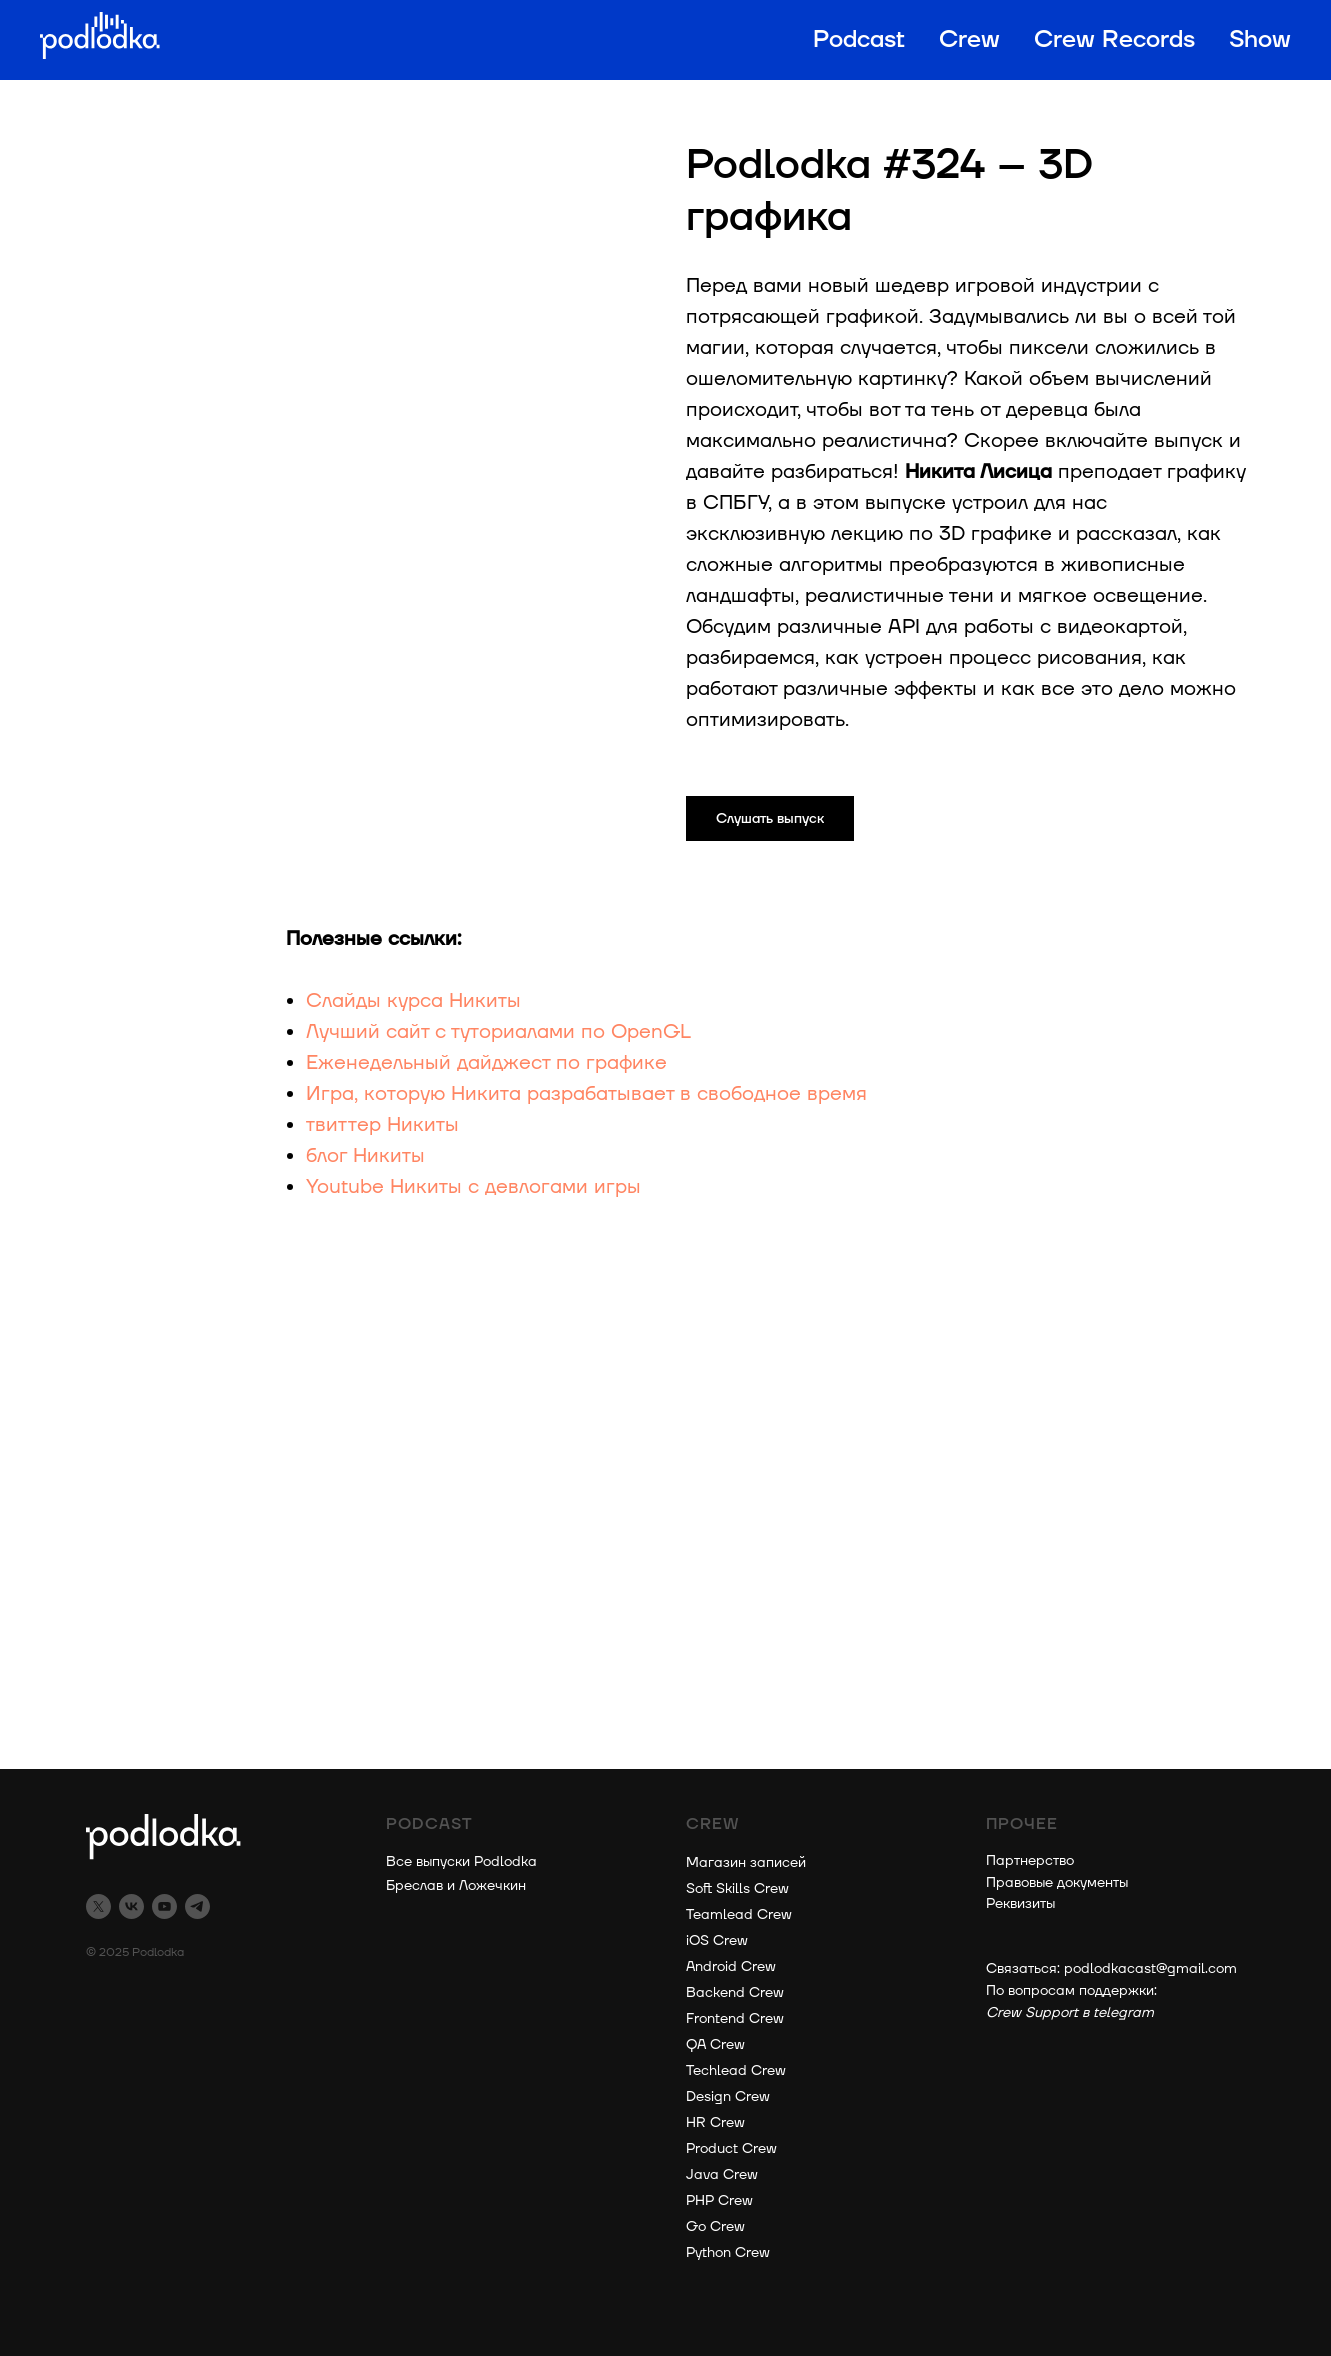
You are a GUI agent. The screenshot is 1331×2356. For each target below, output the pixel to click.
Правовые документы (1057, 1882)
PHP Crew (719, 2200)
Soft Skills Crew (737, 1888)
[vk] (131, 1906)
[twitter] (98, 1906)
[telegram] (197, 1906)
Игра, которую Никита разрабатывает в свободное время (586, 1094)
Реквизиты (1020, 1903)
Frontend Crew (735, 2018)
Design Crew (728, 2096)
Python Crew (728, 2252)
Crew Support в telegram (1070, 2012)
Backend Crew (735, 1992)
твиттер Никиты (382, 1125)
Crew (969, 40)
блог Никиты (365, 1156)
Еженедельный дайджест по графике (486, 1063)
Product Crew (731, 2148)
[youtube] (164, 1906)
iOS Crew (717, 1940)
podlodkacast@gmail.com (1150, 1968)
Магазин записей (746, 1862)
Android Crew (731, 1966)
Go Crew (715, 2226)
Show (1260, 40)
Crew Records (1114, 40)
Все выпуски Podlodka (461, 1861)
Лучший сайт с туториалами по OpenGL (498, 1032)
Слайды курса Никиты (413, 1001)
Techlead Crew (736, 2070)
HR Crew (715, 2122)
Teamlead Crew (739, 1914)
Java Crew (722, 2174)
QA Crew (715, 2044)
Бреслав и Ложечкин (456, 1885)
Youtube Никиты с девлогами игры (473, 1187)
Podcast (859, 40)
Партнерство (1030, 1860)
